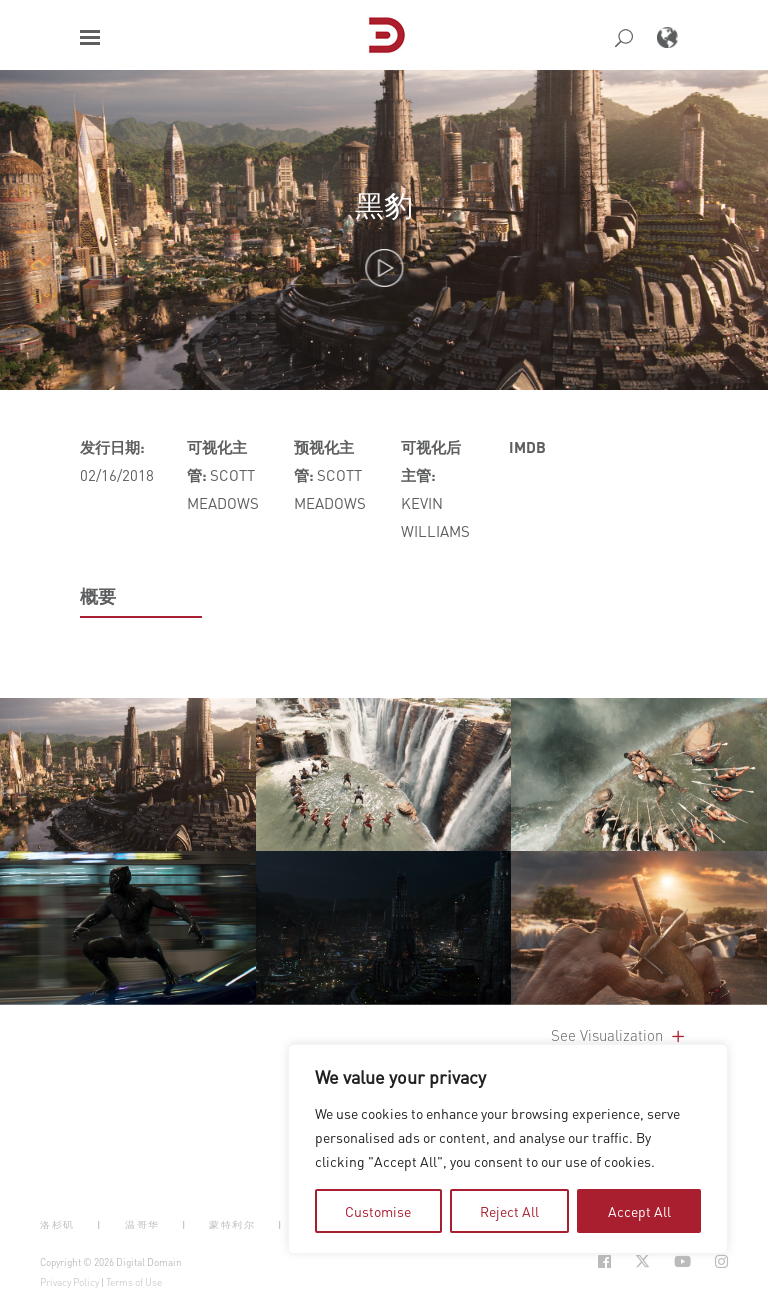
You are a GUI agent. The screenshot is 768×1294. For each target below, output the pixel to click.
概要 (98, 596)
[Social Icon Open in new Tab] (604, 1261)
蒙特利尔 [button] (232, 1224)
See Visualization (619, 1035)
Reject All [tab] (509, 1211)
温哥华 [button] (142, 1224)
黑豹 (384, 204)
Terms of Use (134, 1282)
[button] (90, 37)
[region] (508, 1149)
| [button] (99, 1224)
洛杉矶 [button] (57, 1224)
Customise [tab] (378, 1211)
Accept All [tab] (639, 1211)
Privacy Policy (69, 1282)
